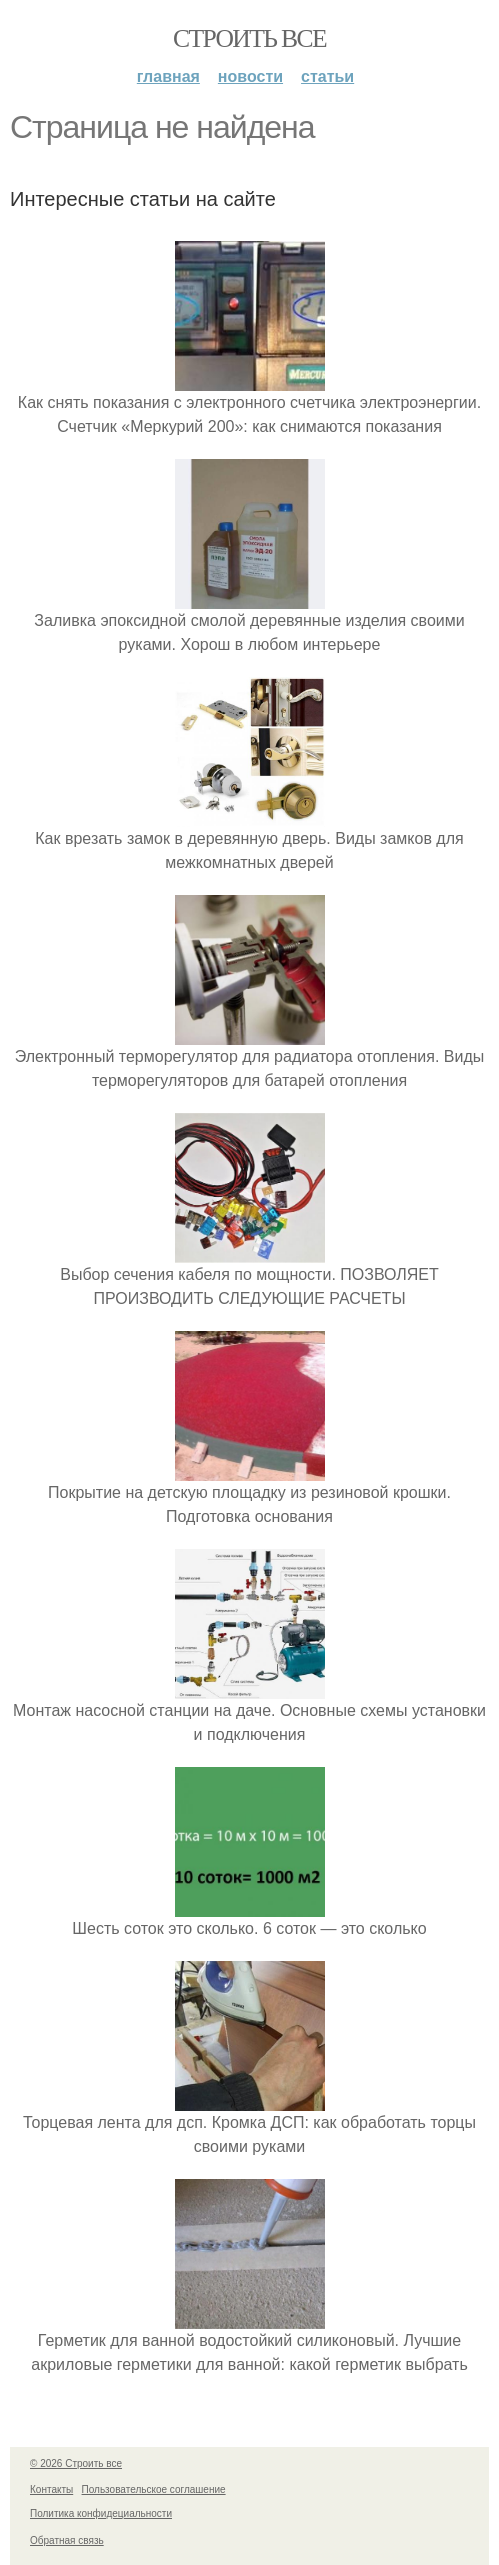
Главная (168, 76)
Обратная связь (67, 2540)
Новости (250, 76)
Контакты (51, 2489)
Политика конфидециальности (101, 2513)
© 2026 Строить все (76, 2463)
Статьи (327, 76)
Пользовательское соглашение (154, 2489)
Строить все (249, 38)
